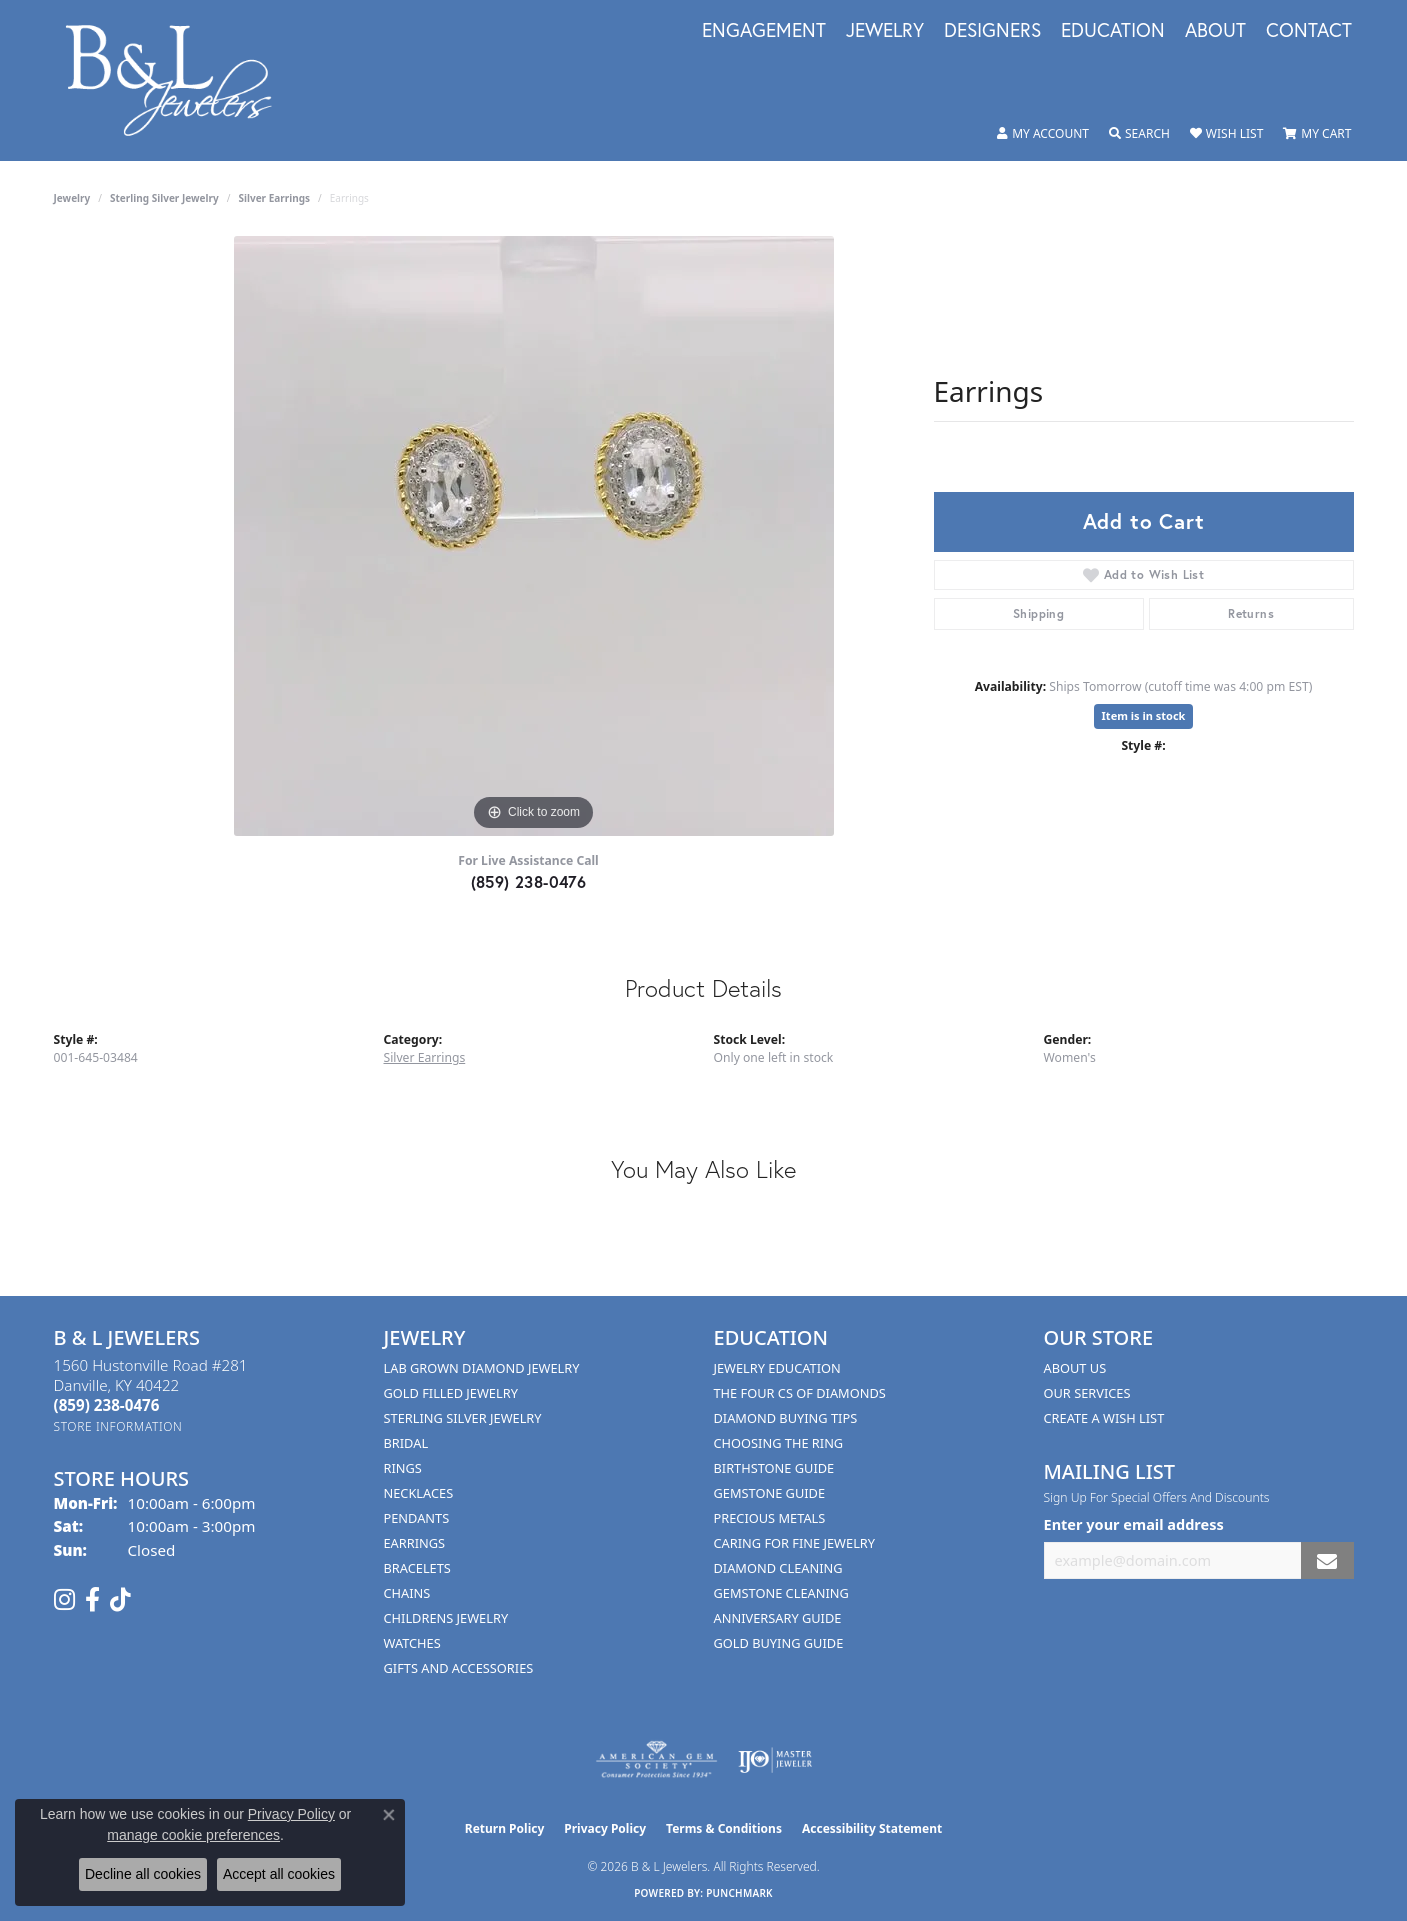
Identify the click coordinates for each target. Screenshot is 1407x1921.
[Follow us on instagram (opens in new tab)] (64, 1600)
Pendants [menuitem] (417, 1518)
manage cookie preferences (193, 1835)
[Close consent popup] (389, 1815)
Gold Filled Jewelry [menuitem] (451, 1393)
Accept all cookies (279, 1874)
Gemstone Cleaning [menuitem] (781, 1593)
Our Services (1087, 1393)
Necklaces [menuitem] (419, 1493)
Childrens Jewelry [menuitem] (446, 1618)
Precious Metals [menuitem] (770, 1518)
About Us (1075, 1368)
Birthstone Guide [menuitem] (774, 1468)
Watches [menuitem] (412, 1643)
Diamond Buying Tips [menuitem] (786, 1418)
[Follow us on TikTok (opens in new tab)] (120, 1600)
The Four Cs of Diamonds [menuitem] (800, 1393)
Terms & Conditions (724, 1828)
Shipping (1038, 613)
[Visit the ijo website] (775, 1760)
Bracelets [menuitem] (417, 1568)
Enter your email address (1134, 1524)
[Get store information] (118, 1426)
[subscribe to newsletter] (1327, 1560)
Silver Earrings (274, 198)
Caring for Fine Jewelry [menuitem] (795, 1543)
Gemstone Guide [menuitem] (770, 1493)
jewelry (72, 198)
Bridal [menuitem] (406, 1443)
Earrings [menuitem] (415, 1543)
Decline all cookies (143, 1874)
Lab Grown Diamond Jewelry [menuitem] (482, 1368)
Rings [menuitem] (403, 1468)
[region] (534, 536)
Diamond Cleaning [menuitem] (778, 1568)
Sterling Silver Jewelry (164, 198)
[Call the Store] (107, 1405)
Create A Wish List (1104, 1418)
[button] (1043, 134)
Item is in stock (1144, 715)
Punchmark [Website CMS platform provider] (739, 1893)
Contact (1309, 31)
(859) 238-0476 (529, 881)
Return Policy (505, 1828)
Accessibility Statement (872, 1828)
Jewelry (885, 31)
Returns (1251, 613)
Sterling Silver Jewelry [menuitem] (463, 1418)
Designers (992, 31)
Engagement (764, 31)
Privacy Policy (605, 1828)
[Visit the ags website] (656, 1760)
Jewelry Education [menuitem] (777, 1368)
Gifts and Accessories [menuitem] (459, 1668)
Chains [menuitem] (407, 1593)
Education (1113, 31)
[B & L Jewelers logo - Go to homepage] (179, 80)
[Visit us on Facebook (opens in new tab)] (92, 1600)
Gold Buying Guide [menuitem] (779, 1643)
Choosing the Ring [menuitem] (779, 1443)
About (1215, 31)
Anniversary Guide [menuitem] (778, 1618)
